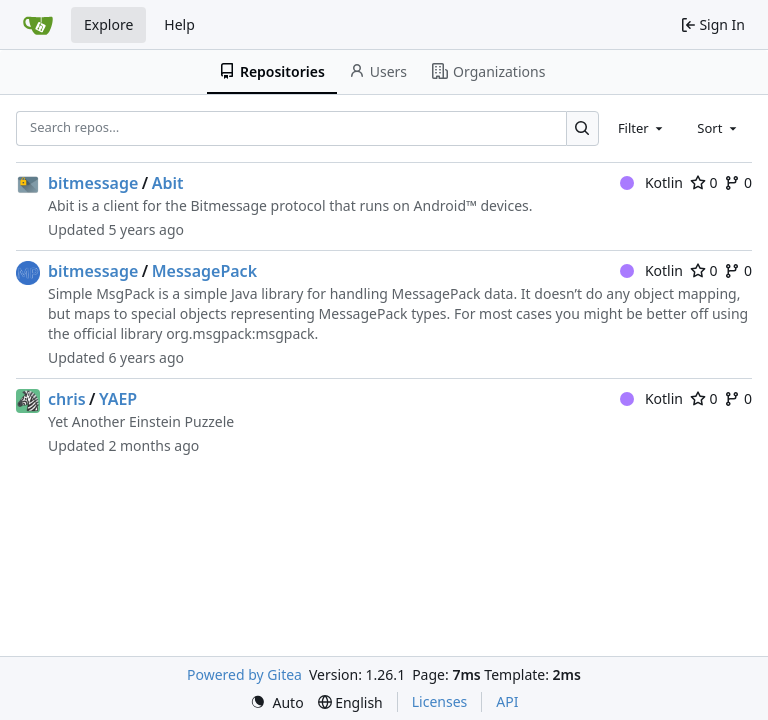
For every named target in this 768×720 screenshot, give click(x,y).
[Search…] (582, 128)
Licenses (440, 701)
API (507, 701)
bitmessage (93, 183)
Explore (108, 24)
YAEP (118, 399)
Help (179, 24)
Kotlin (651, 182)
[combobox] (642, 128)
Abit (168, 183)
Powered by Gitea (244, 674)
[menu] (277, 702)
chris (67, 399)
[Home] (38, 25)
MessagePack (204, 271)
